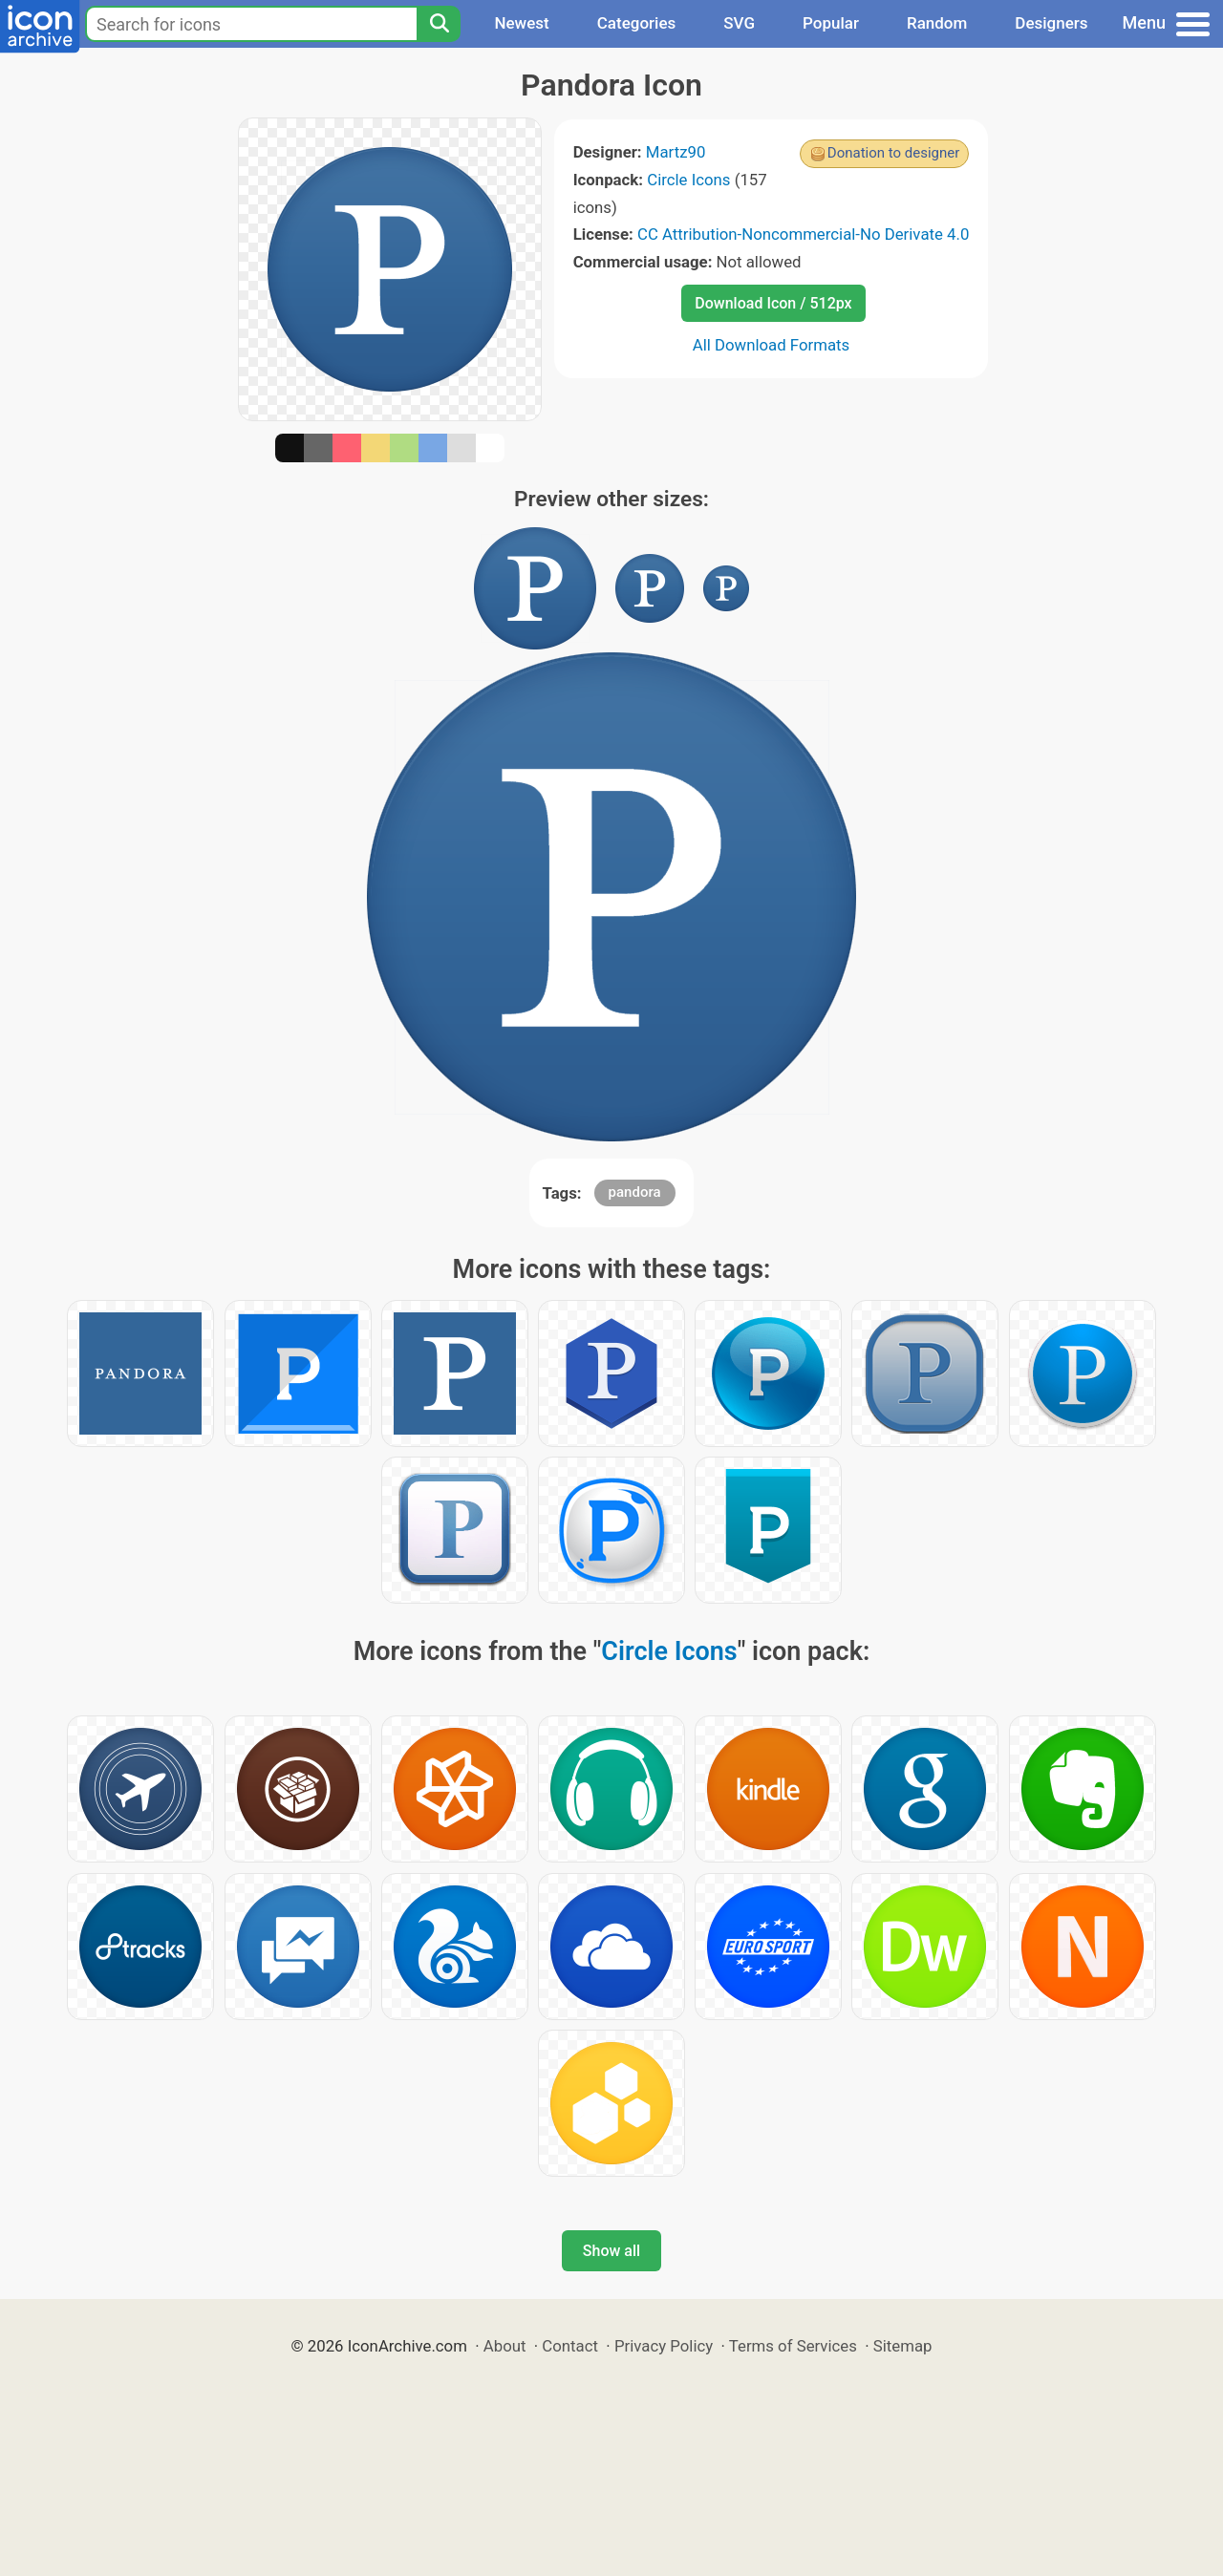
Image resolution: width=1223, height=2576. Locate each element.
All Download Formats (771, 344)
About (504, 2345)
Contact (570, 2345)
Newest (521, 22)
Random (937, 22)
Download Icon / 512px (773, 303)
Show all (611, 2251)
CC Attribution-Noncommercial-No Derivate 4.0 (803, 234)
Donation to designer (893, 152)
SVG (739, 22)
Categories (636, 22)
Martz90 (676, 151)
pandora (635, 1192)
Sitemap (903, 2345)
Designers (1051, 22)
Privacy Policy (663, 2345)
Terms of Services (793, 2345)
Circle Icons (688, 179)
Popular (831, 22)
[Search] (439, 24)
